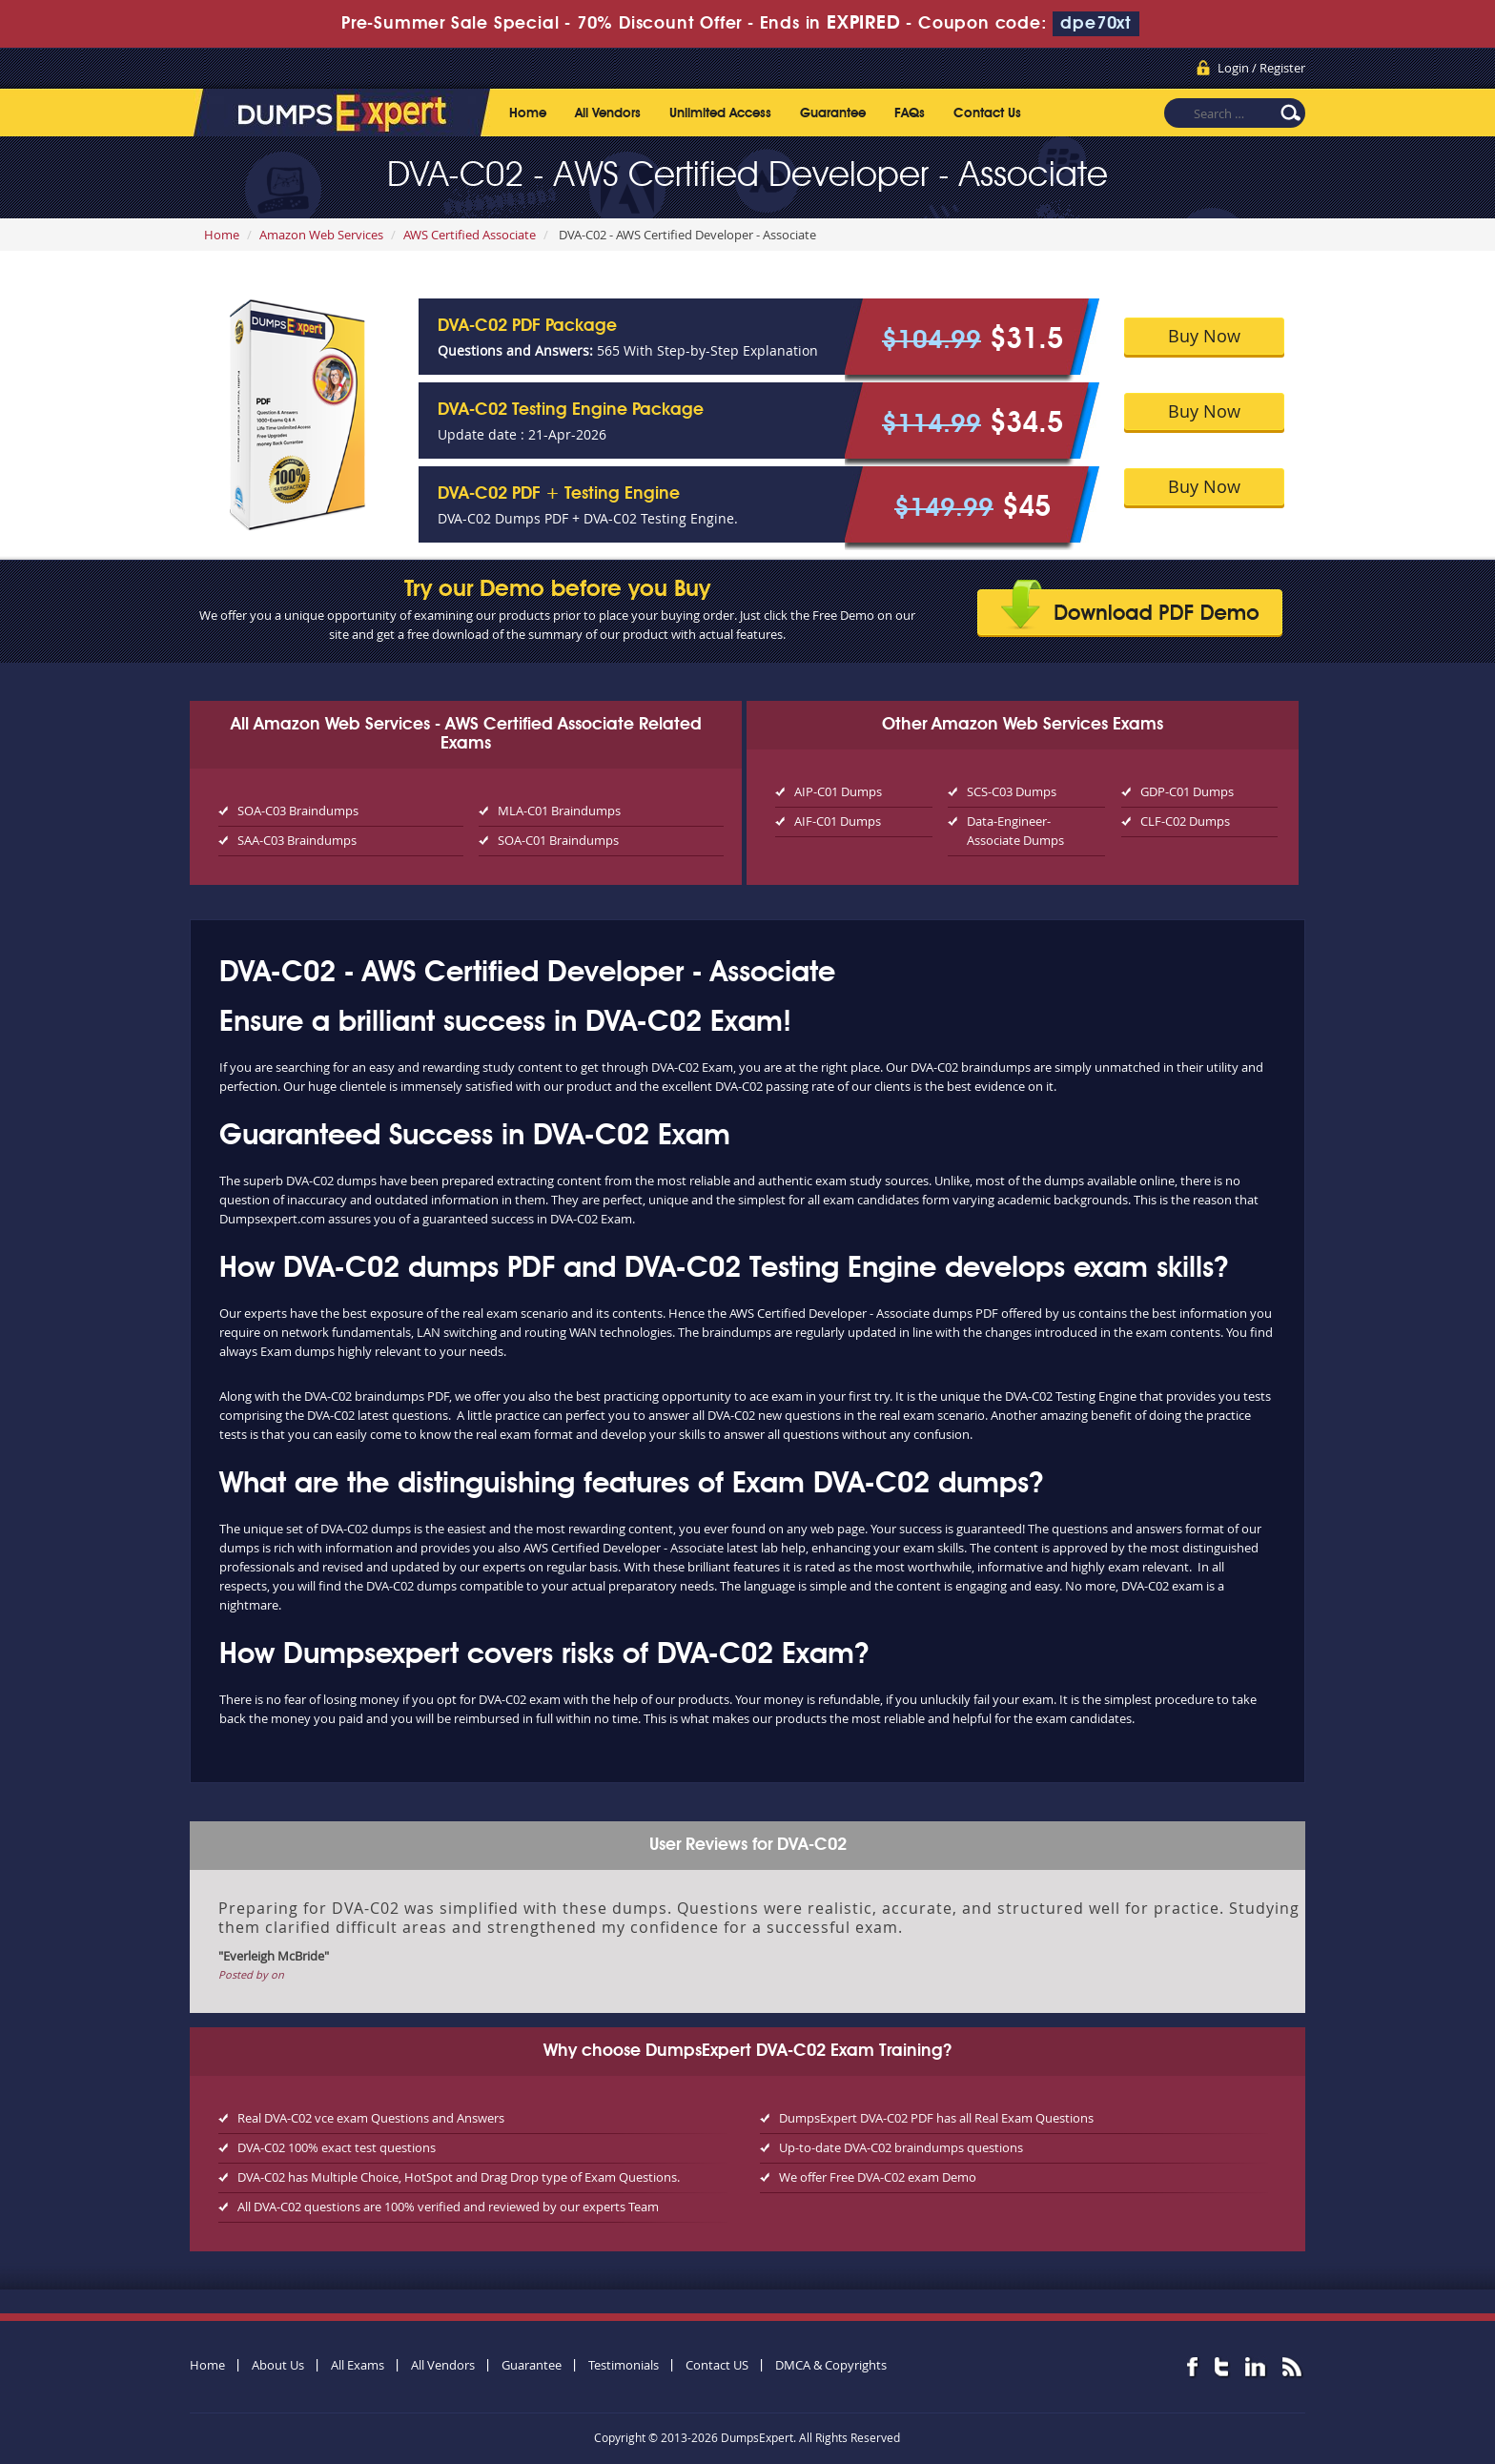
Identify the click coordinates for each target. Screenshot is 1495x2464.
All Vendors (608, 113)
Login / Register (1261, 67)
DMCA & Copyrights (831, 2364)
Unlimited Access (720, 113)
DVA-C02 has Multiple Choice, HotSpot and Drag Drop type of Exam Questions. (458, 2177)
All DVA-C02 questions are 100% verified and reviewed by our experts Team (448, 2206)
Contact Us (987, 113)
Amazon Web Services (321, 234)
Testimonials (623, 2364)
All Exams (357, 2364)
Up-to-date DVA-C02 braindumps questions (901, 2147)
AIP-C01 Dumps (838, 791)
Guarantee (833, 113)
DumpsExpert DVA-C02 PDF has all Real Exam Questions (936, 2117)
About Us (278, 2364)
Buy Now (1204, 335)
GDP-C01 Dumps (1187, 791)
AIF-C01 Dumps (837, 821)
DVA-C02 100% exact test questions (336, 2147)
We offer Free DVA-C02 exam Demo (877, 2177)
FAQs (909, 113)
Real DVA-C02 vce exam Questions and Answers (370, 2117)
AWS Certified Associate (469, 234)
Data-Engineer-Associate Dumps (1015, 830)
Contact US (717, 2364)
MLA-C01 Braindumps (559, 810)
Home (527, 113)
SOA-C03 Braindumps (297, 810)
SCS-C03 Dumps (1011, 791)
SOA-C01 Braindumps (558, 840)
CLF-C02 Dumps (1185, 821)
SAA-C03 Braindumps (297, 840)
